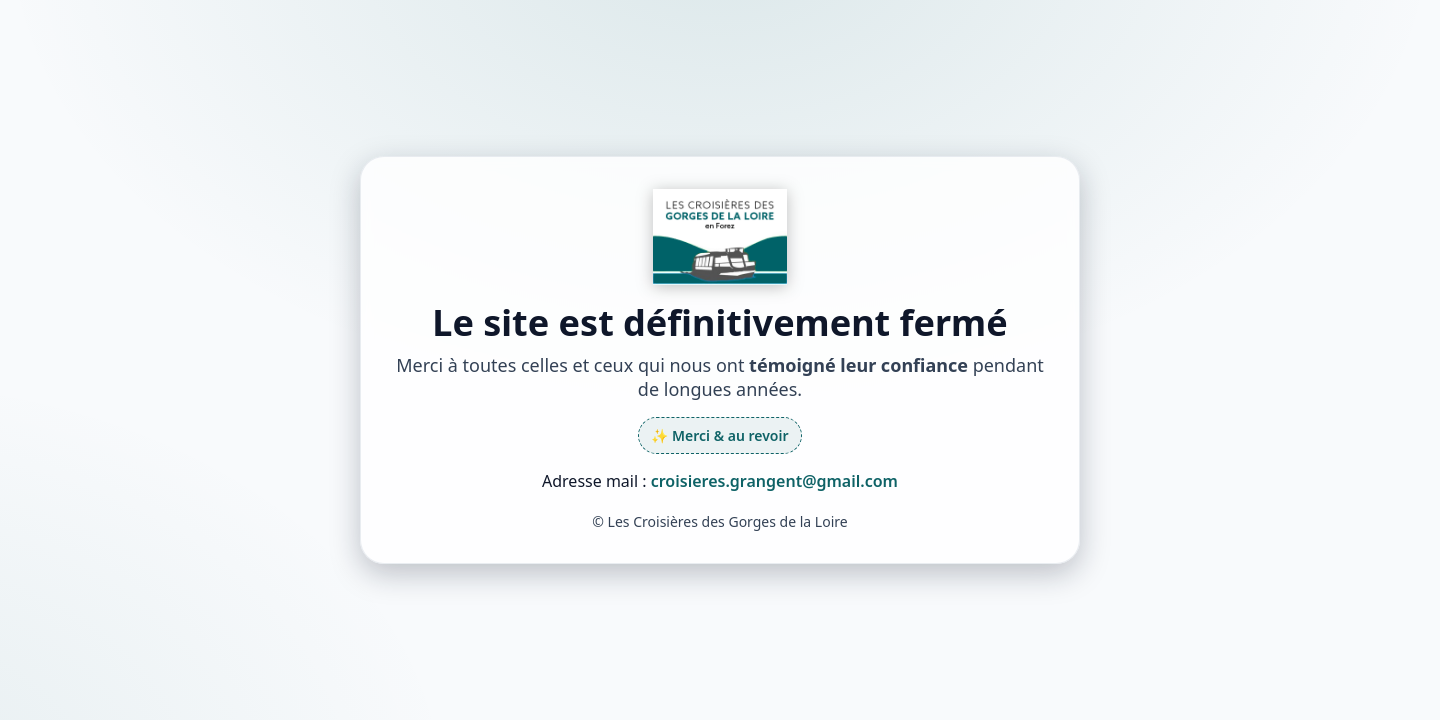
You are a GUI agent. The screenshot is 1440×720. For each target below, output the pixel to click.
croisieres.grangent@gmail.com (774, 481)
